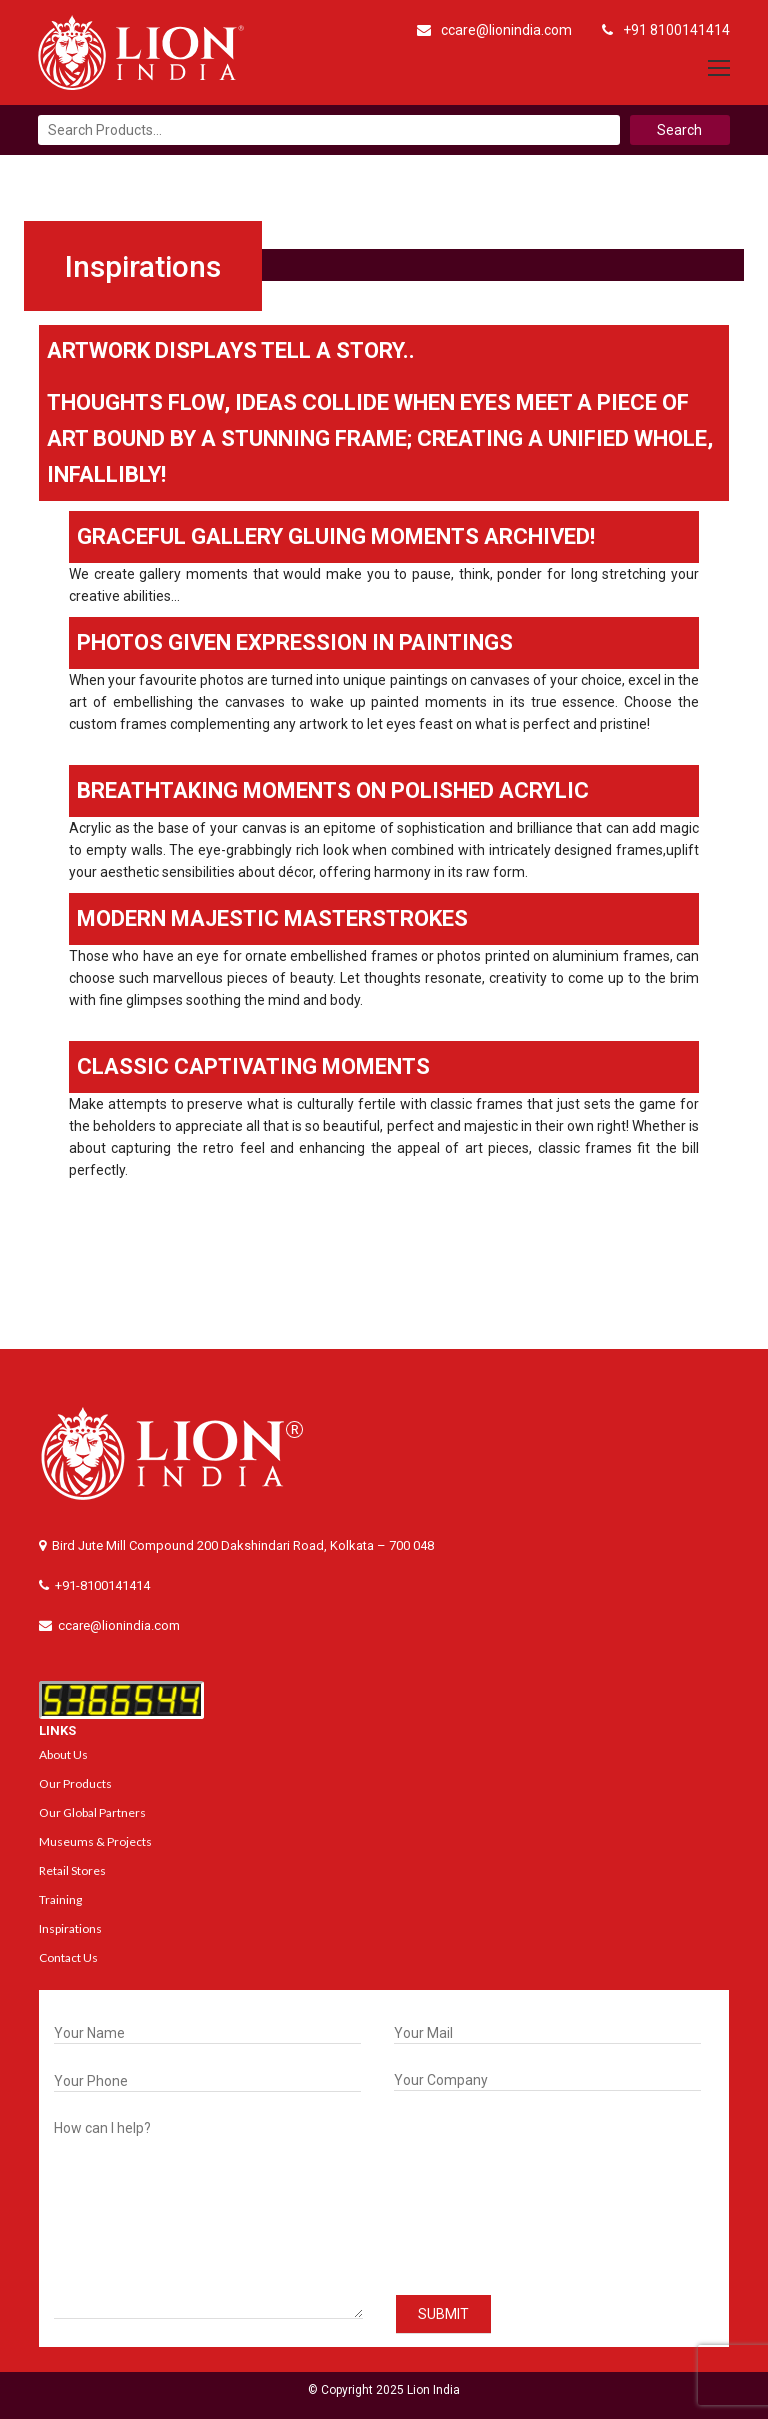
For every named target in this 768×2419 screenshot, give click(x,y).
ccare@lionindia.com (494, 30)
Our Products (75, 1783)
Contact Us (68, 1957)
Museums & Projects (95, 1841)
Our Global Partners (92, 1812)
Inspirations (70, 1928)
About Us (63, 1754)
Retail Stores (72, 1870)
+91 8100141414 (666, 30)
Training (60, 1899)
